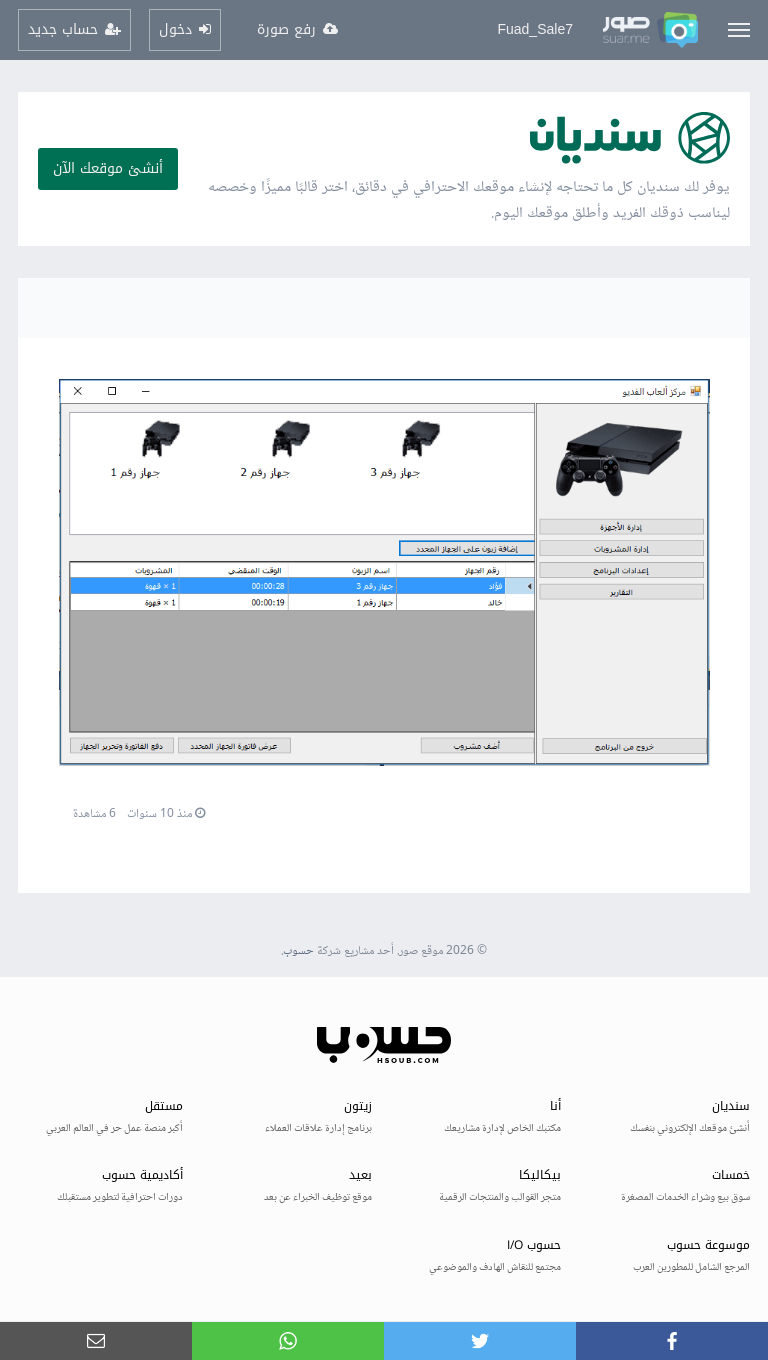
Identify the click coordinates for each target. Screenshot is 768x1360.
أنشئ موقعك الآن (108, 168)
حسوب (298, 951)
